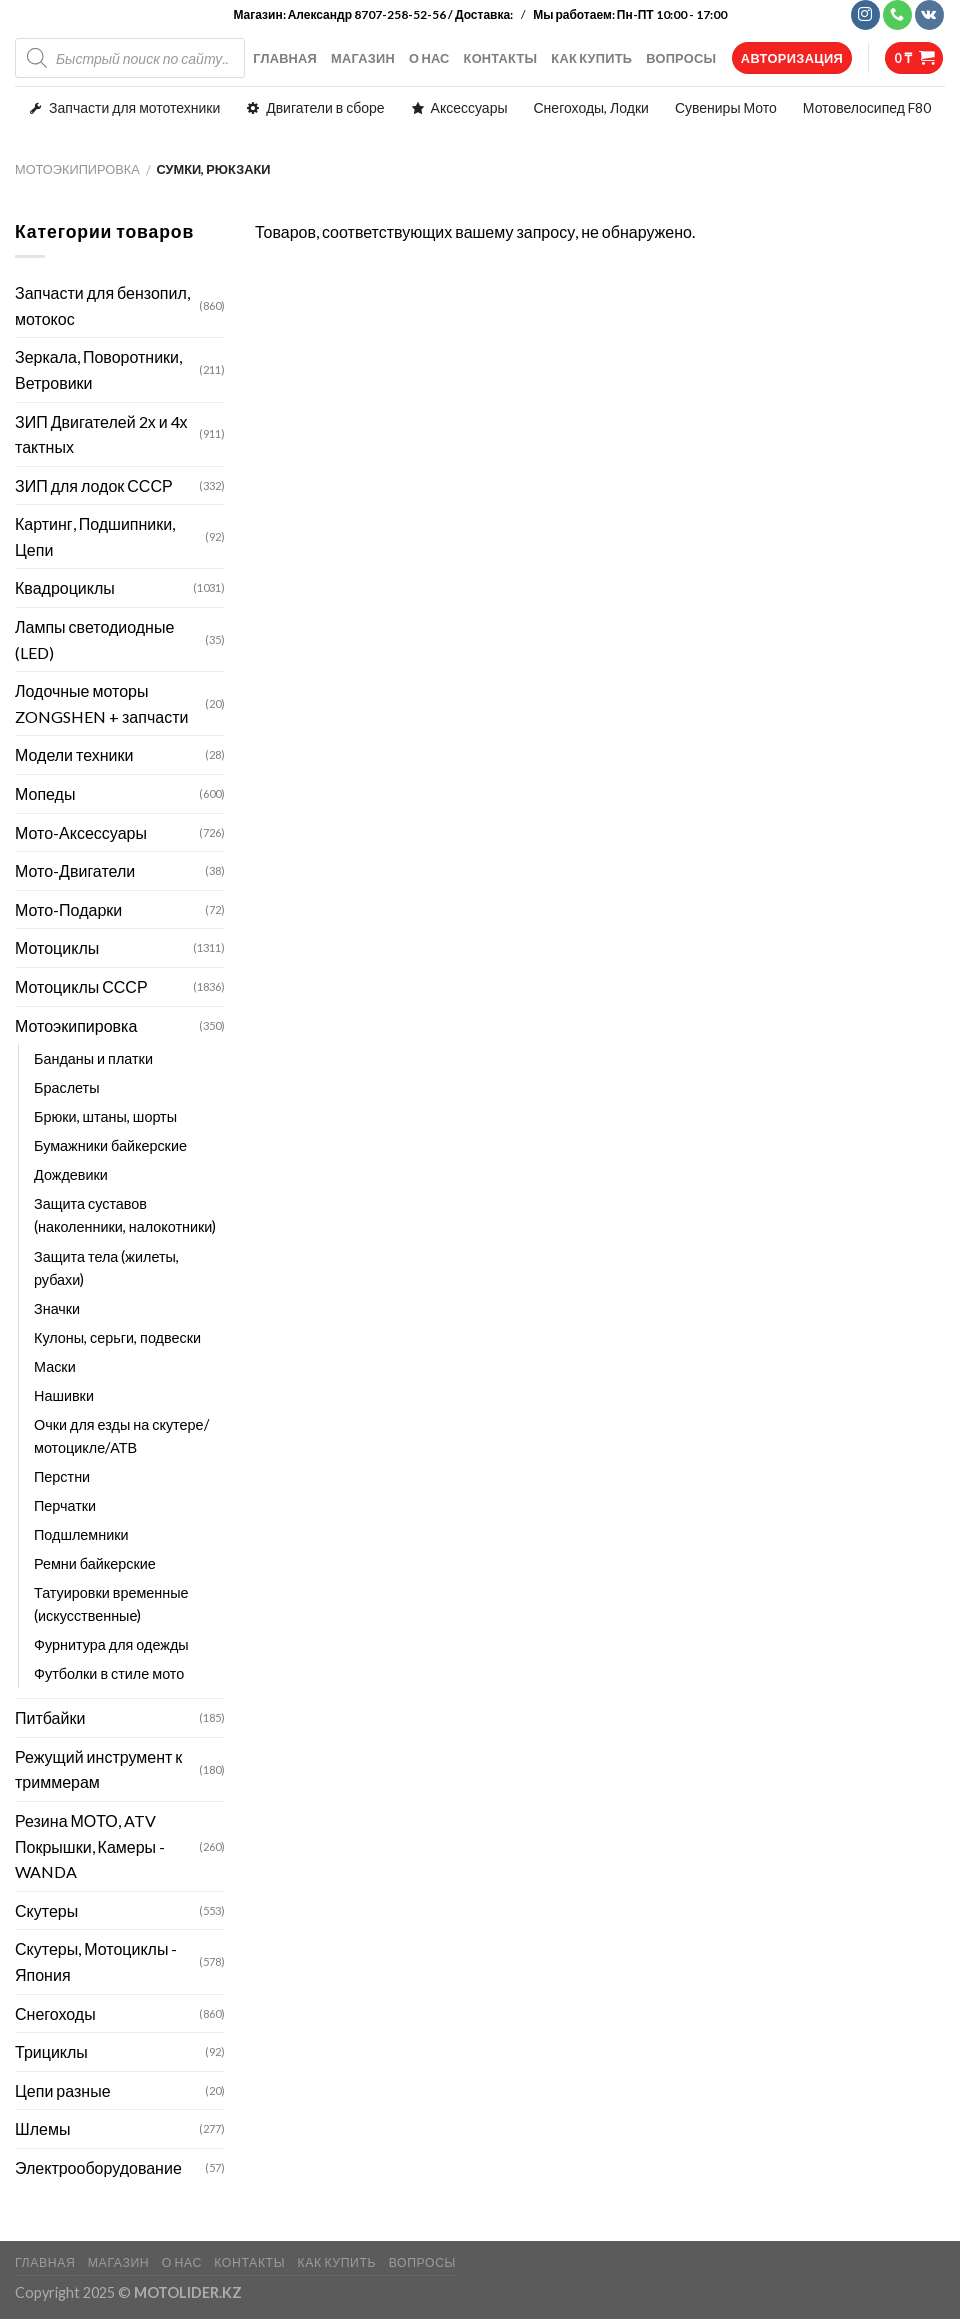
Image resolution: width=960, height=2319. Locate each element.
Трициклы (51, 2051)
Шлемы (42, 2128)
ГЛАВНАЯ (285, 58)
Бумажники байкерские (110, 1145)
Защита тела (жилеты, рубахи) (106, 1268)
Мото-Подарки (68, 909)
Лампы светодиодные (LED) (94, 639)
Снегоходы (55, 2013)
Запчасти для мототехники (134, 107)
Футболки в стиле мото (109, 1673)
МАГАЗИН (363, 58)
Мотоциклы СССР (81, 986)
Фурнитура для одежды (111, 1644)
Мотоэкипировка (77, 169)
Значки (57, 1308)
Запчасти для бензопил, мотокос (102, 305)
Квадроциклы (65, 587)
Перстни (62, 1476)
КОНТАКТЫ (501, 58)
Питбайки (50, 1717)
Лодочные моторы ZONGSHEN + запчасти (101, 703)
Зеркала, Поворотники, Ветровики (98, 369)
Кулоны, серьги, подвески (117, 1337)
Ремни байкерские (95, 1563)
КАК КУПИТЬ (591, 58)
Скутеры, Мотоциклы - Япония (96, 1961)
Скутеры (46, 1910)
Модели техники (74, 754)
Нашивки (64, 1395)
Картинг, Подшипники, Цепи (95, 536)
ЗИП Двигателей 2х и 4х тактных (101, 434)
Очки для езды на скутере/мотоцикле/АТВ (121, 1436)
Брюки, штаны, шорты (105, 1116)
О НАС (429, 58)
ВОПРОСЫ (681, 58)
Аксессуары (469, 107)
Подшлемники (81, 1534)
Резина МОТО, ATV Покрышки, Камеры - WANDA (90, 1846)
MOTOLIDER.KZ (188, 2292)
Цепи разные (63, 2090)
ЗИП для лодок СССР (94, 485)
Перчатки (65, 1505)
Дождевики (71, 1174)
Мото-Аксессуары (81, 832)
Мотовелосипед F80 (867, 107)
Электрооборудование (98, 2167)
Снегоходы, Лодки (591, 107)
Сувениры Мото (726, 107)
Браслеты (67, 1087)
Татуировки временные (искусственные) (111, 1604)
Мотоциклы (57, 947)
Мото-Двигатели (75, 870)
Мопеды (45, 793)
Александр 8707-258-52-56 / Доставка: (402, 14)
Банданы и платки (93, 1058)
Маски (55, 1366)
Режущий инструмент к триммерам (98, 1769)
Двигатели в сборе (325, 107)
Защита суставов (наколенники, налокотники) (125, 1215)
